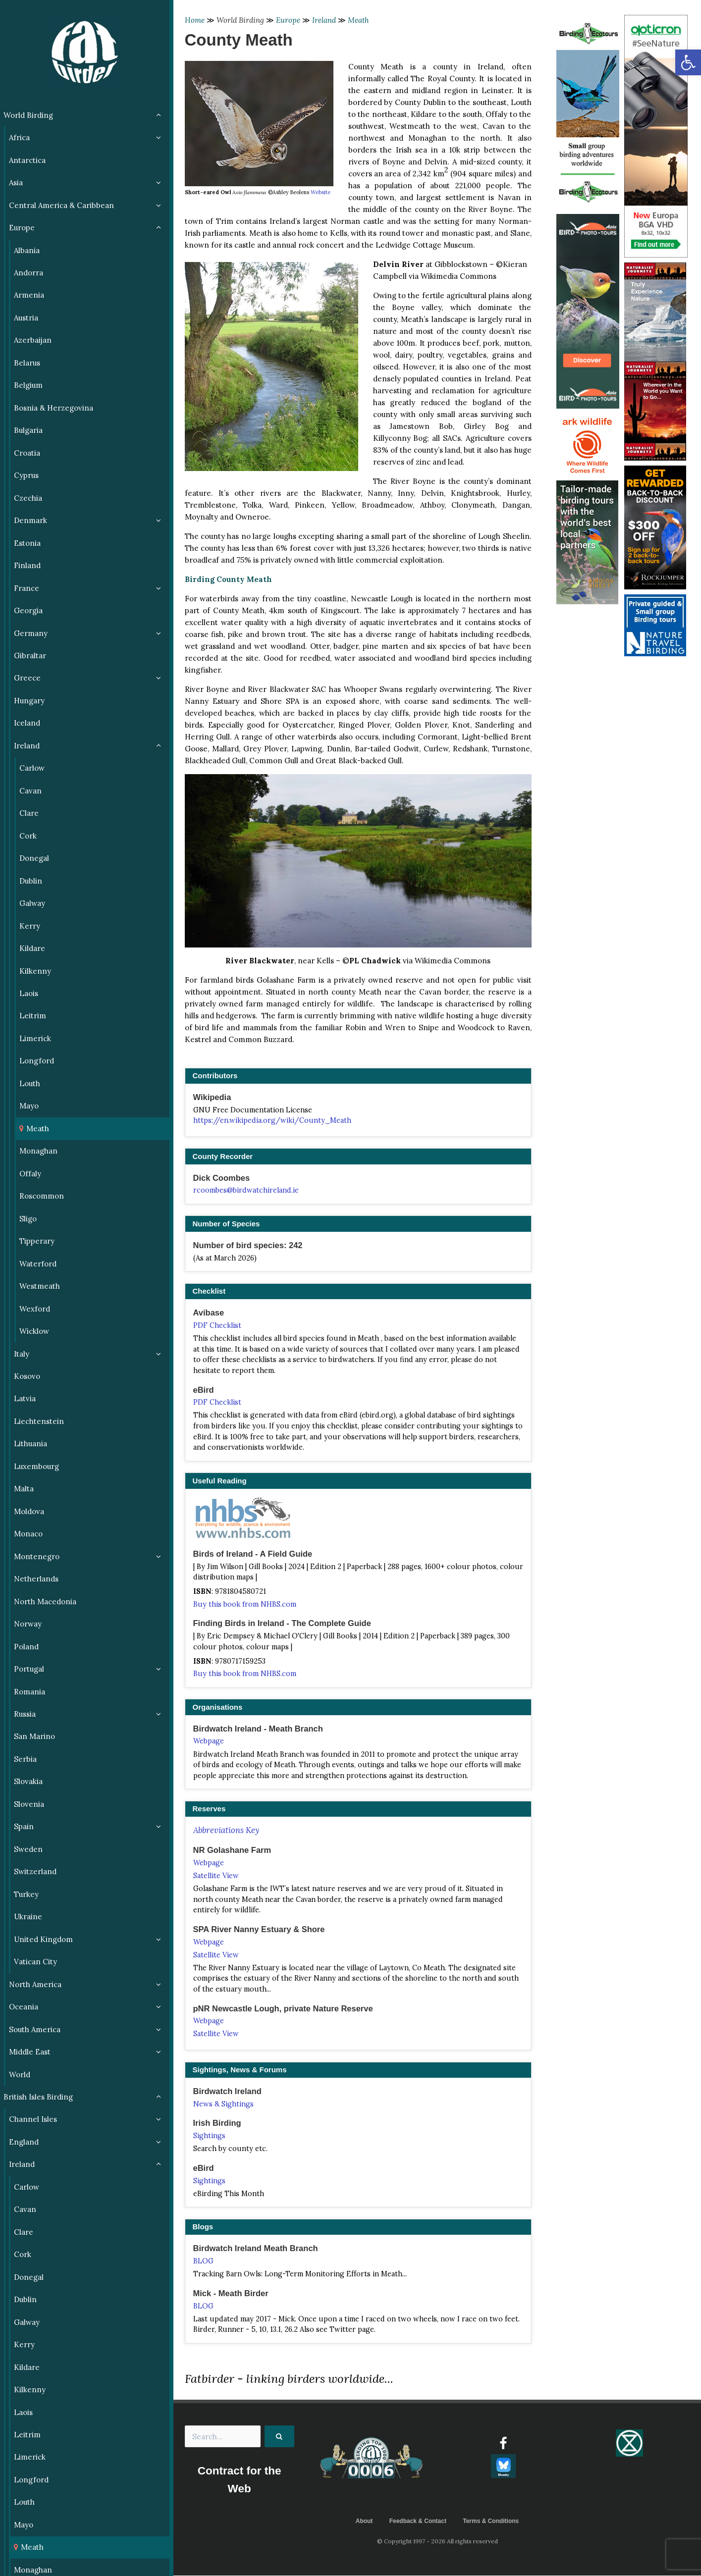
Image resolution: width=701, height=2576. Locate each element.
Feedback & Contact (417, 2521)
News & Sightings (223, 2104)
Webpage (208, 1741)
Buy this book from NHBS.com (244, 1604)
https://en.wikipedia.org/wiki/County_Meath (272, 1120)
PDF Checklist (217, 1325)
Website (320, 192)
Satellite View (216, 1875)
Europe (288, 20)
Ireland (324, 20)
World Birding (240, 20)
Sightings (209, 2135)
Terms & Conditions (491, 2521)
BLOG (203, 2261)
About (364, 2521)
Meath (358, 20)
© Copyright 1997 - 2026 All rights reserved (437, 2541)
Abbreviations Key (226, 1830)
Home (195, 20)
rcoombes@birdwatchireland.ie (246, 1190)
